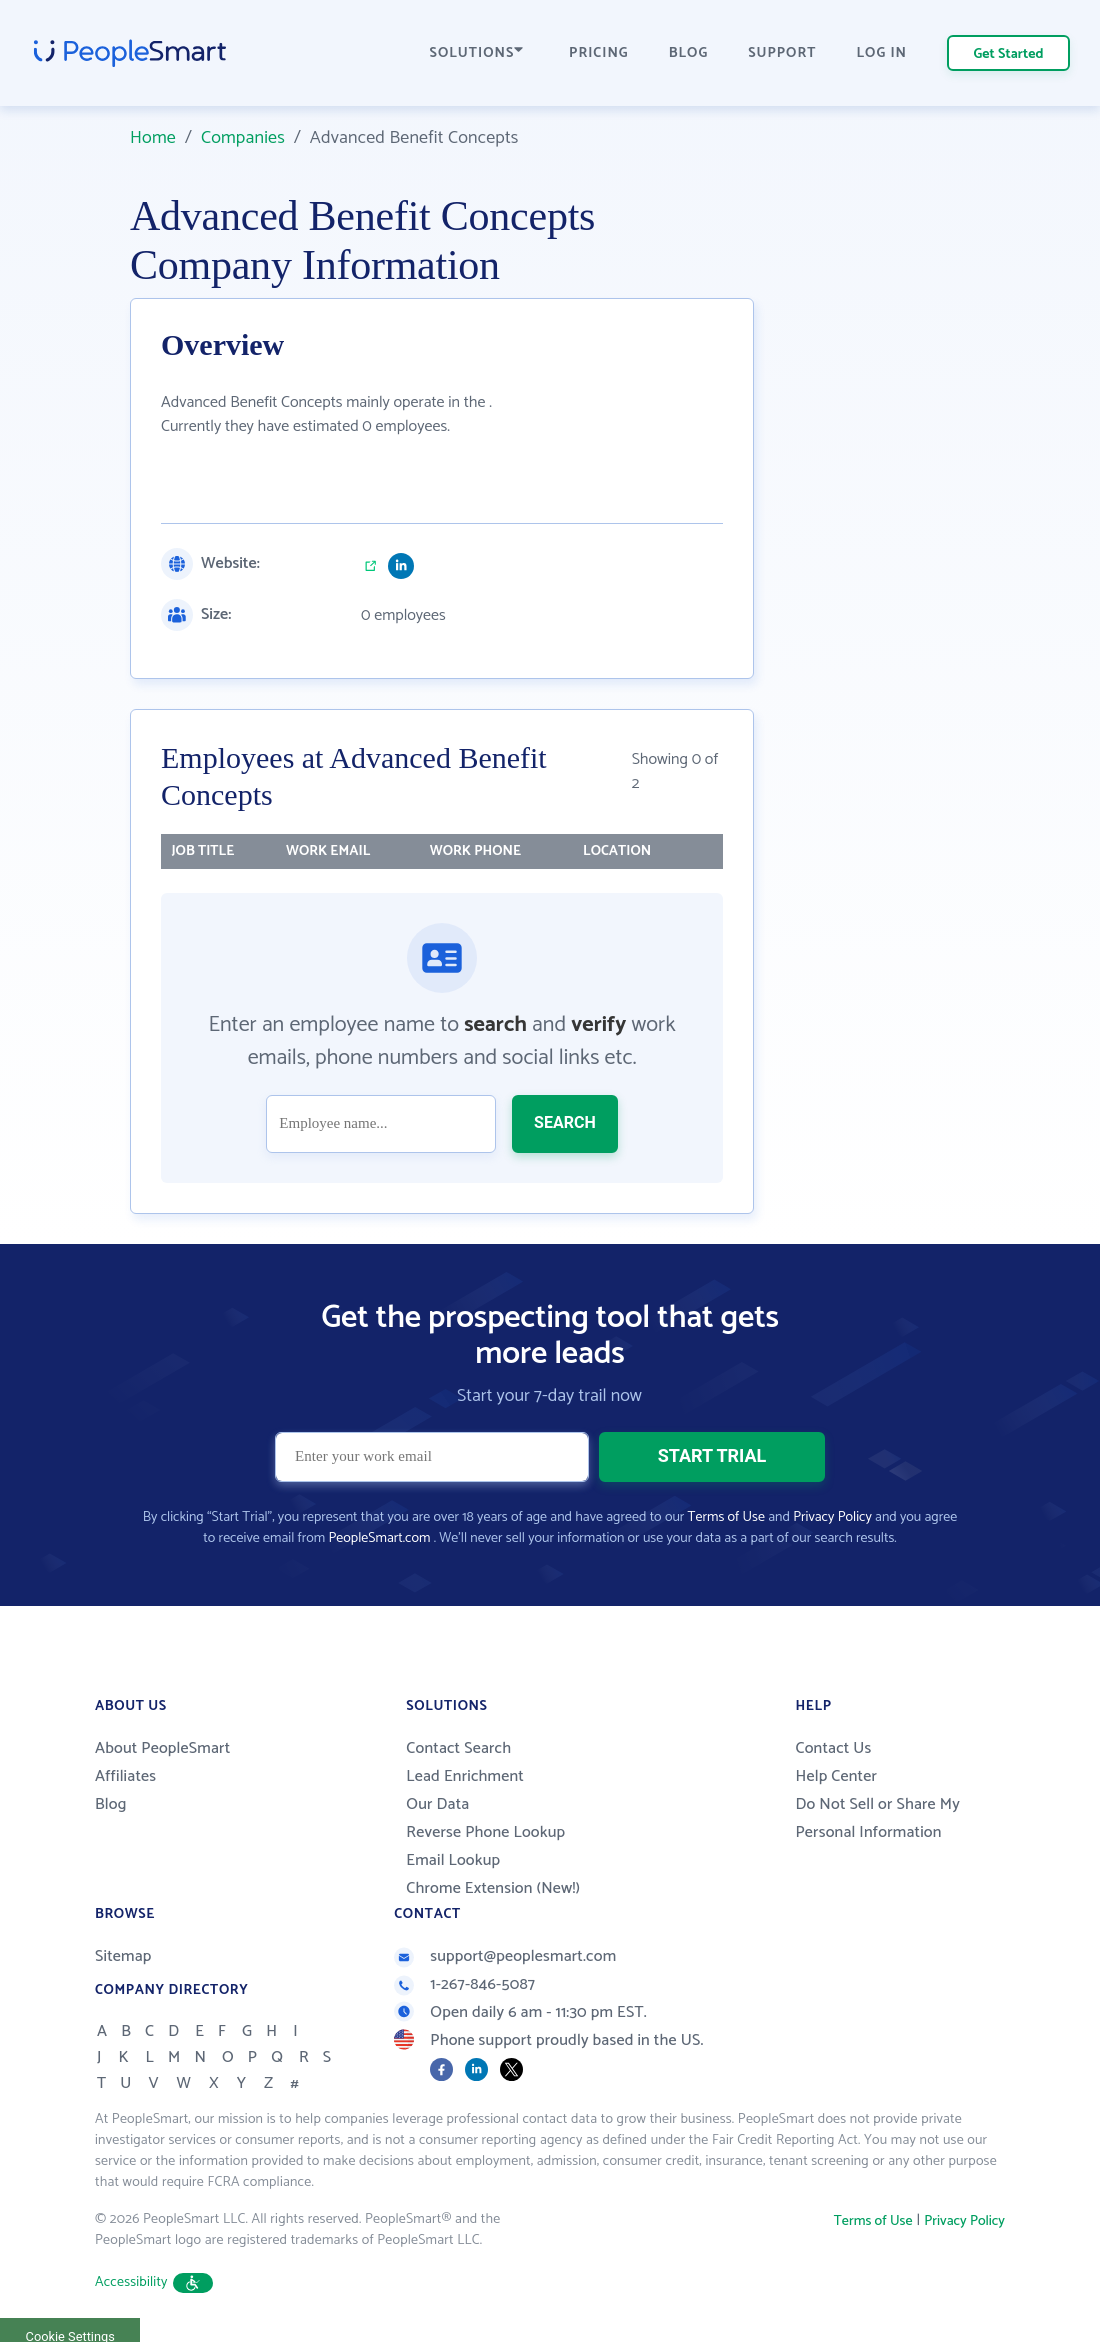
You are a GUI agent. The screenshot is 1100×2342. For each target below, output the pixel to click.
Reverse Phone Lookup (485, 1832)
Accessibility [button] (154, 2282)
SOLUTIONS (477, 53)
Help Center (836, 1776)
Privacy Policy (832, 1517)
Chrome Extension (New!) (493, 1888)
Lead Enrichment (465, 1776)
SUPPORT (782, 53)
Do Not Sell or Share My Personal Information (877, 1818)
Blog (111, 1804)
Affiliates (125, 1776)
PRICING (599, 53)
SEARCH (565, 1122)
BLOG (689, 53)
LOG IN (882, 53)
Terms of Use (726, 1517)
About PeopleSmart (162, 1748)
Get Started (1009, 54)
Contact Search (458, 1748)
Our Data (437, 1804)
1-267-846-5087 (464, 1984)
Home (153, 138)
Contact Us (833, 1748)
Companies (243, 138)
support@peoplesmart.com (505, 1956)
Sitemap (123, 1956)
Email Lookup (453, 1860)
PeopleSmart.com (379, 1538)
